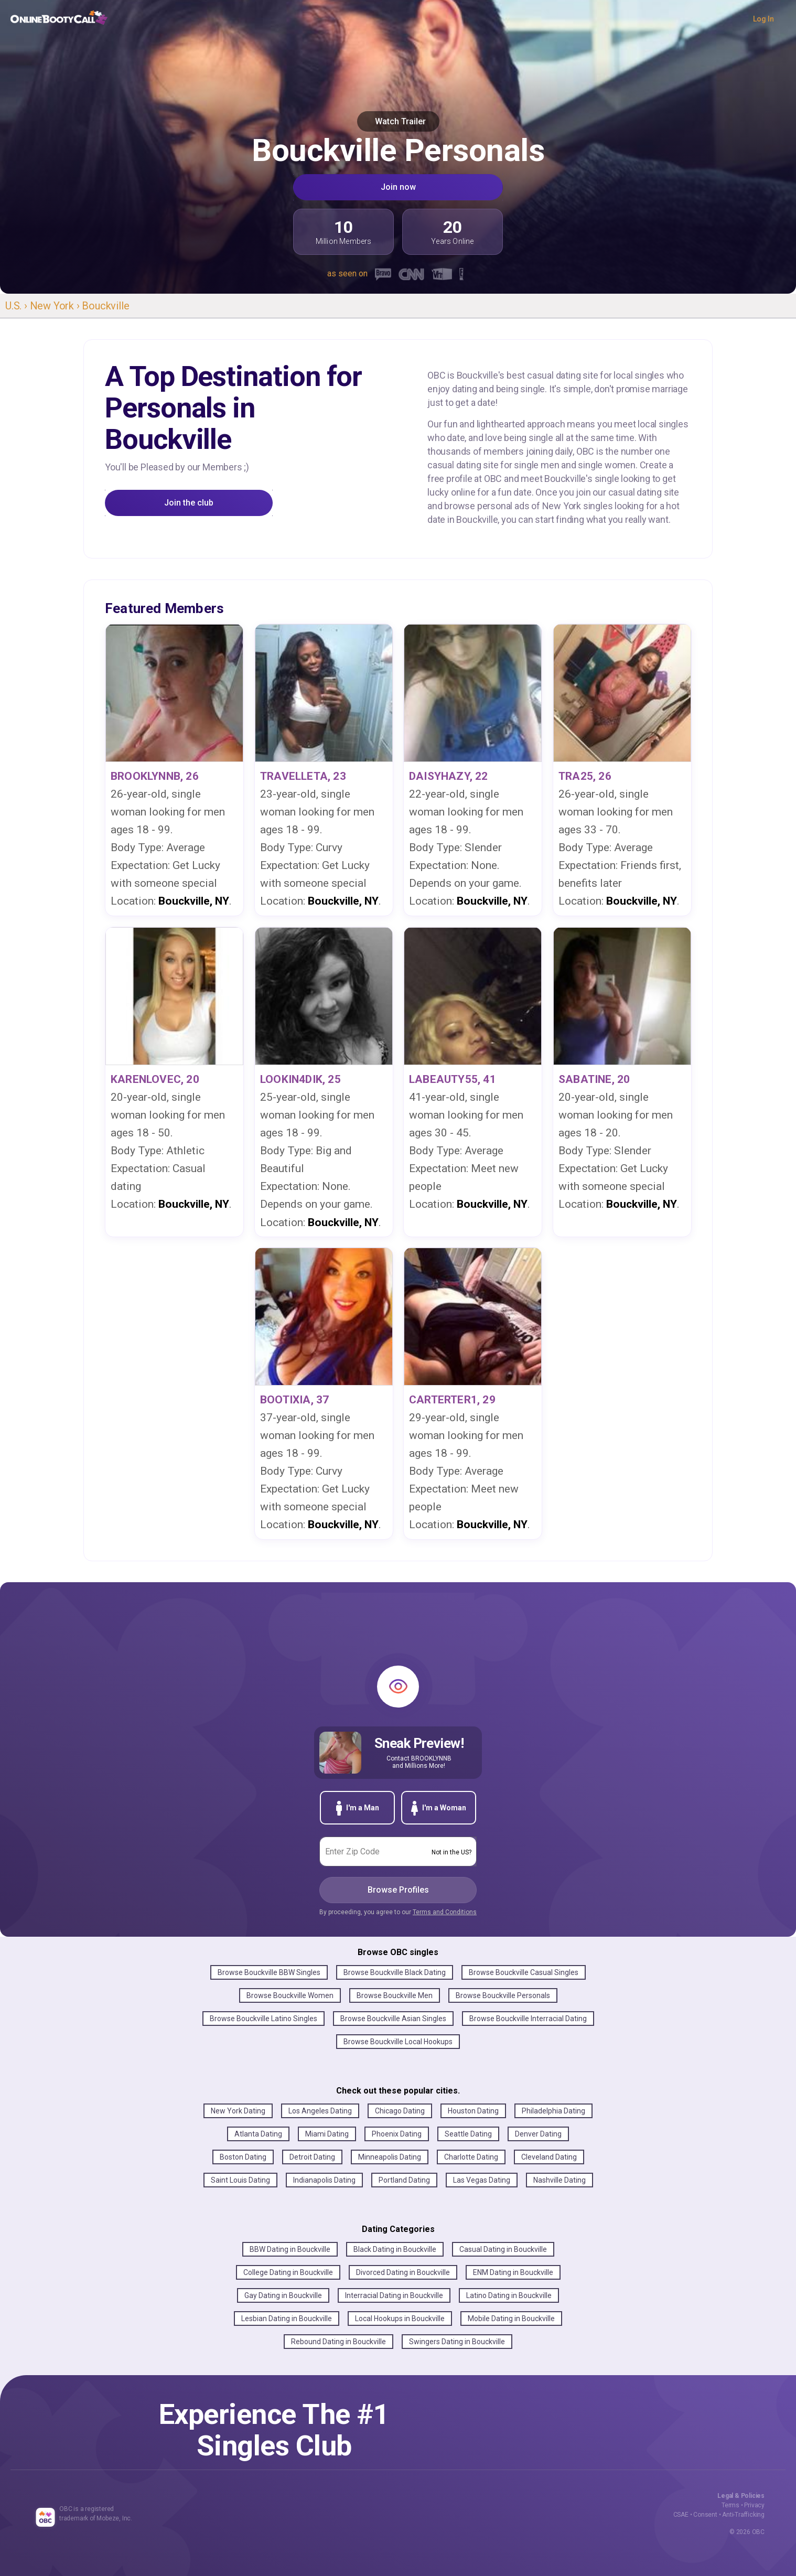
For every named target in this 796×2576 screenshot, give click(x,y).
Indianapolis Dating (324, 2180)
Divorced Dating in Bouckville (403, 2272)
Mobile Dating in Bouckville (511, 2318)
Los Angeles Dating (320, 2111)
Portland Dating (404, 2180)
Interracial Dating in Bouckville (394, 2295)
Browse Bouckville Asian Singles (393, 2018)
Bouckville (105, 305)
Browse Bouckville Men (395, 1995)
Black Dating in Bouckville (394, 2249)
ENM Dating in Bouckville (513, 2272)
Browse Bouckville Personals (503, 1995)
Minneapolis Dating (389, 2157)
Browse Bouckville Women (290, 1995)
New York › (56, 305)
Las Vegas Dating (481, 2180)
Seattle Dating (468, 2134)
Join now (398, 187)
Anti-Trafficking (743, 2514)
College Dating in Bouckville (288, 2272)
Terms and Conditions (445, 1912)
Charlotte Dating (471, 2157)
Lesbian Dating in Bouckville (286, 2318)
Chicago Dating (400, 2111)
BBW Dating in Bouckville (290, 2249)
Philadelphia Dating (553, 2111)
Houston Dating (473, 2111)
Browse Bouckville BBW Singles (269, 1972)
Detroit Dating (312, 2157)
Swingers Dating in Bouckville (457, 2341)
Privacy (754, 2505)
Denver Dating (538, 2134)
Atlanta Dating (258, 2134)
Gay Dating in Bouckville (283, 2295)
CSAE (681, 2514)
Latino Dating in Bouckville (509, 2295)
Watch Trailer (398, 121)
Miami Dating (327, 2134)
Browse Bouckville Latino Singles (263, 2018)
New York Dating (238, 2111)
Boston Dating (243, 2157)
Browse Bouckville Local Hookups (398, 2041)
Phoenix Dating (397, 2134)
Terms (730, 2505)
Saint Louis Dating (240, 2180)
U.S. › (17, 305)
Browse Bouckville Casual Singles (523, 1972)
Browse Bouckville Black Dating (394, 1972)
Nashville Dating (559, 2180)
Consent (705, 2514)
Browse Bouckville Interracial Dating (528, 2018)
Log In (763, 19)
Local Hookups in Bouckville (400, 2318)
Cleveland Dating (549, 2157)
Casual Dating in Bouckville (503, 2249)
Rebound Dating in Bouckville (338, 2341)
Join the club (188, 503)
